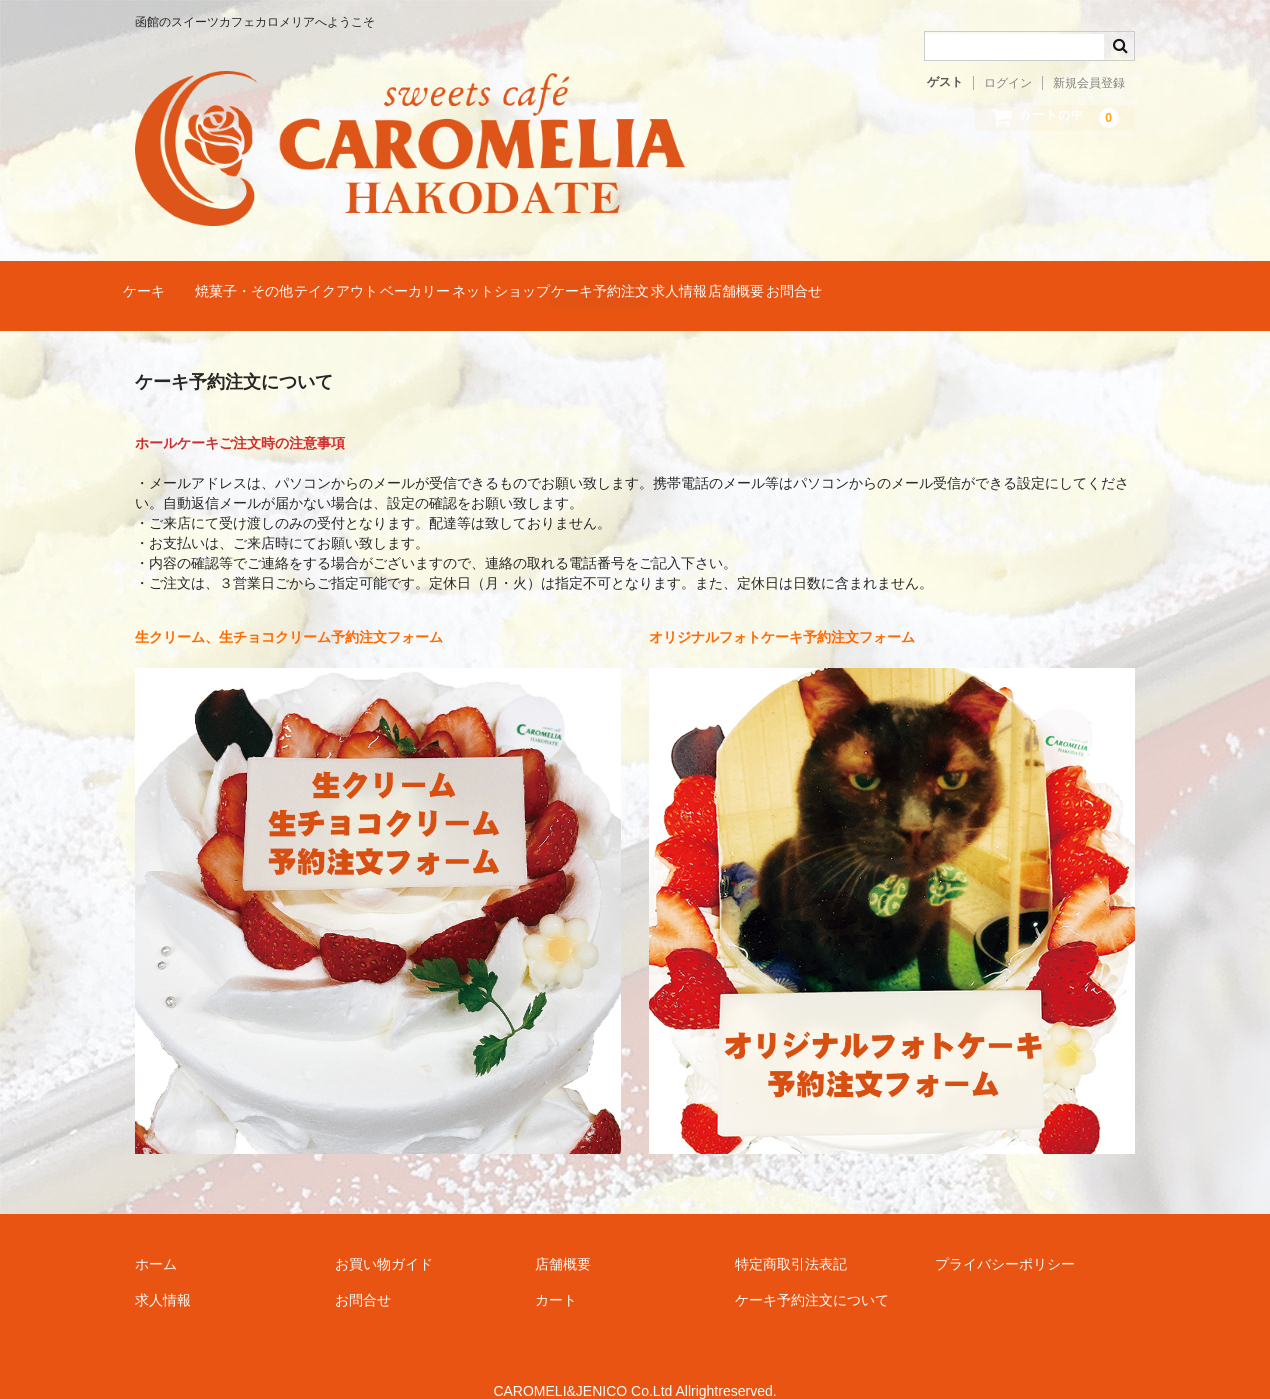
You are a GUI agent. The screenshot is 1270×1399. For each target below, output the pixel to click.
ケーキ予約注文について (812, 1272)
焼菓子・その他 (292, 282)
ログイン (1008, 83)
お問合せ (1111, 282)
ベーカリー (540, 282)
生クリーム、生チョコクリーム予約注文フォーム (289, 609)
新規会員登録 (1089, 83)
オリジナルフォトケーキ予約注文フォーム (782, 609)
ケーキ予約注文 (802, 282)
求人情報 (919, 282)
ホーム (156, 1236)
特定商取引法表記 (791, 1236)
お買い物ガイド (384, 1236)
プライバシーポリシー (1005, 1236)
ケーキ (154, 282)
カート (556, 1272)
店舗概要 (1015, 282)
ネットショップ (664, 282)
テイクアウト (423, 282)
